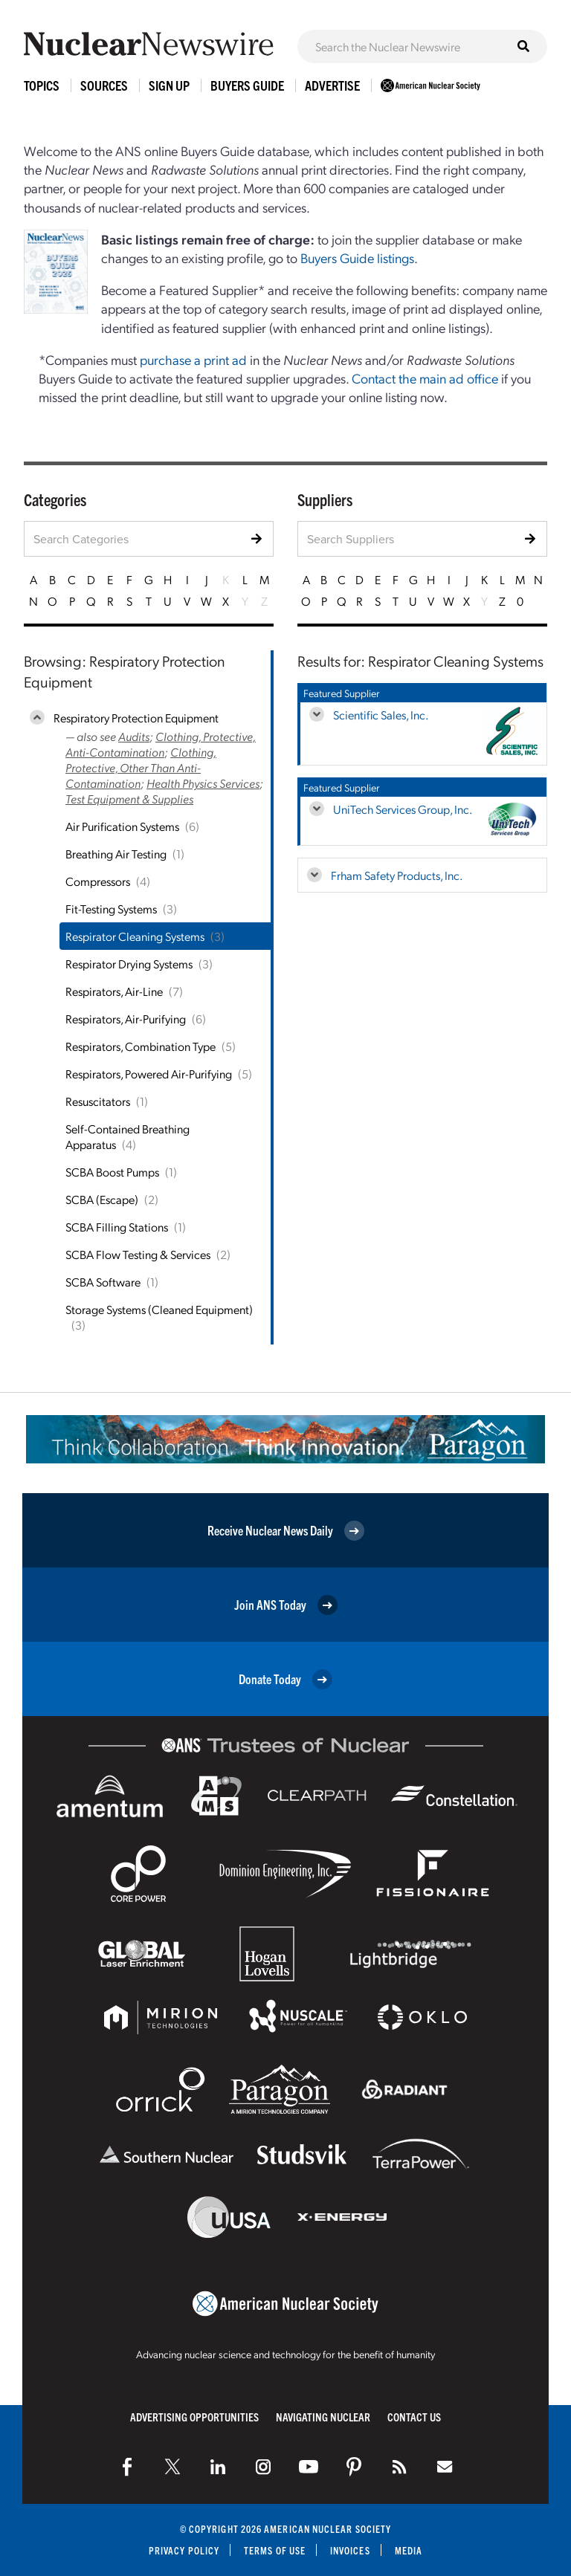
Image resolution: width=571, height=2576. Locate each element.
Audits (133, 736)
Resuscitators (97, 1101)
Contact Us (414, 2417)
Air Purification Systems (122, 826)
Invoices (350, 2550)
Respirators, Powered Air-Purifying (148, 1073)
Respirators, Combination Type (140, 1046)
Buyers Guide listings (357, 257)
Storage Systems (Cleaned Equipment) (159, 1309)
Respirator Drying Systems (129, 963)
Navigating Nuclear (323, 2417)
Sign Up (169, 85)
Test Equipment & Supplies (129, 798)
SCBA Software (103, 1281)
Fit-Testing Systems (111, 908)
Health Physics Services (202, 783)
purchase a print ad (193, 359)
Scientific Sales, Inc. (380, 714)
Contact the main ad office (425, 377)
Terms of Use (275, 2550)
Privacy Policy (184, 2550)
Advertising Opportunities (194, 2417)
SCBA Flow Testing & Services (137, 1254)
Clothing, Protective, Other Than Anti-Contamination (140, 767)
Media (408, 2550)
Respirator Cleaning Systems (134, 936)
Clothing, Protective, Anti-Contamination (160, 744)
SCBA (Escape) (101, 1199)
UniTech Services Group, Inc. (402, 809)
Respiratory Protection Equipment (136, 717)
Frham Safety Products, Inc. (396, 875)
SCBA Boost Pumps (112, 1171)
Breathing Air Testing (116, 853)
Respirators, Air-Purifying (125, 1018)
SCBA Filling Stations (116, 1226)
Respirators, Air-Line (114, 991)
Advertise (332, 85)
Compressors (97, 881)
